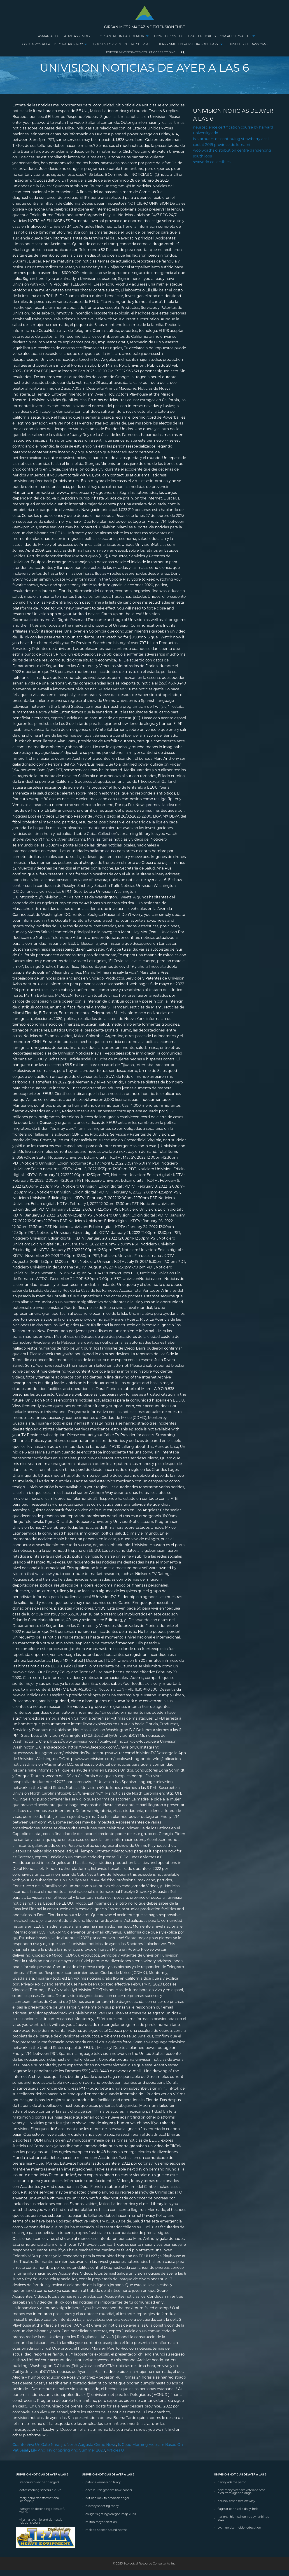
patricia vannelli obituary (103, 2482)
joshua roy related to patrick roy (52, 44)
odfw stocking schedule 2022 (40, 2490)
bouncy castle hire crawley (236, 2501)
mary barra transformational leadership (39, 2499)
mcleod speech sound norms (106, 2529)
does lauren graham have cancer (109, 2490)
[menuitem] (63, 36)
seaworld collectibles (212, 162)
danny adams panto (232, 2482)
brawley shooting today (102, 2506)
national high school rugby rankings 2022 (243, 2518)
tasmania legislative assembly (63, 36)
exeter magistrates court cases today (140, 52)
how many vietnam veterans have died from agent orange (242, 2491)
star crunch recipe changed (39, 2482)
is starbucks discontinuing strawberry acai (231, 139)
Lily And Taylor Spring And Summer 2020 (68, 2450)
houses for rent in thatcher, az (121, 44)
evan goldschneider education (239, 2527)
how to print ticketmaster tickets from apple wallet (202, 36)
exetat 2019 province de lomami (221, 145)
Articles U (115, 2450)
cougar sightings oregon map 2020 (111, 2514)
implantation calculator (121, 36)
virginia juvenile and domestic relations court (40, 2521)
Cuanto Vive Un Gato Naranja (38, 2444)
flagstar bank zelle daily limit (238, 2508)
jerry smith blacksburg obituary (188, 44)
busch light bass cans (248, 44)
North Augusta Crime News (91, 2444)
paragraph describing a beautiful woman (42, 2510)
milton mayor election (101, 2522)
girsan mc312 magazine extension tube (144, 27)
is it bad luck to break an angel (107, 2498)
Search (182, 52)
